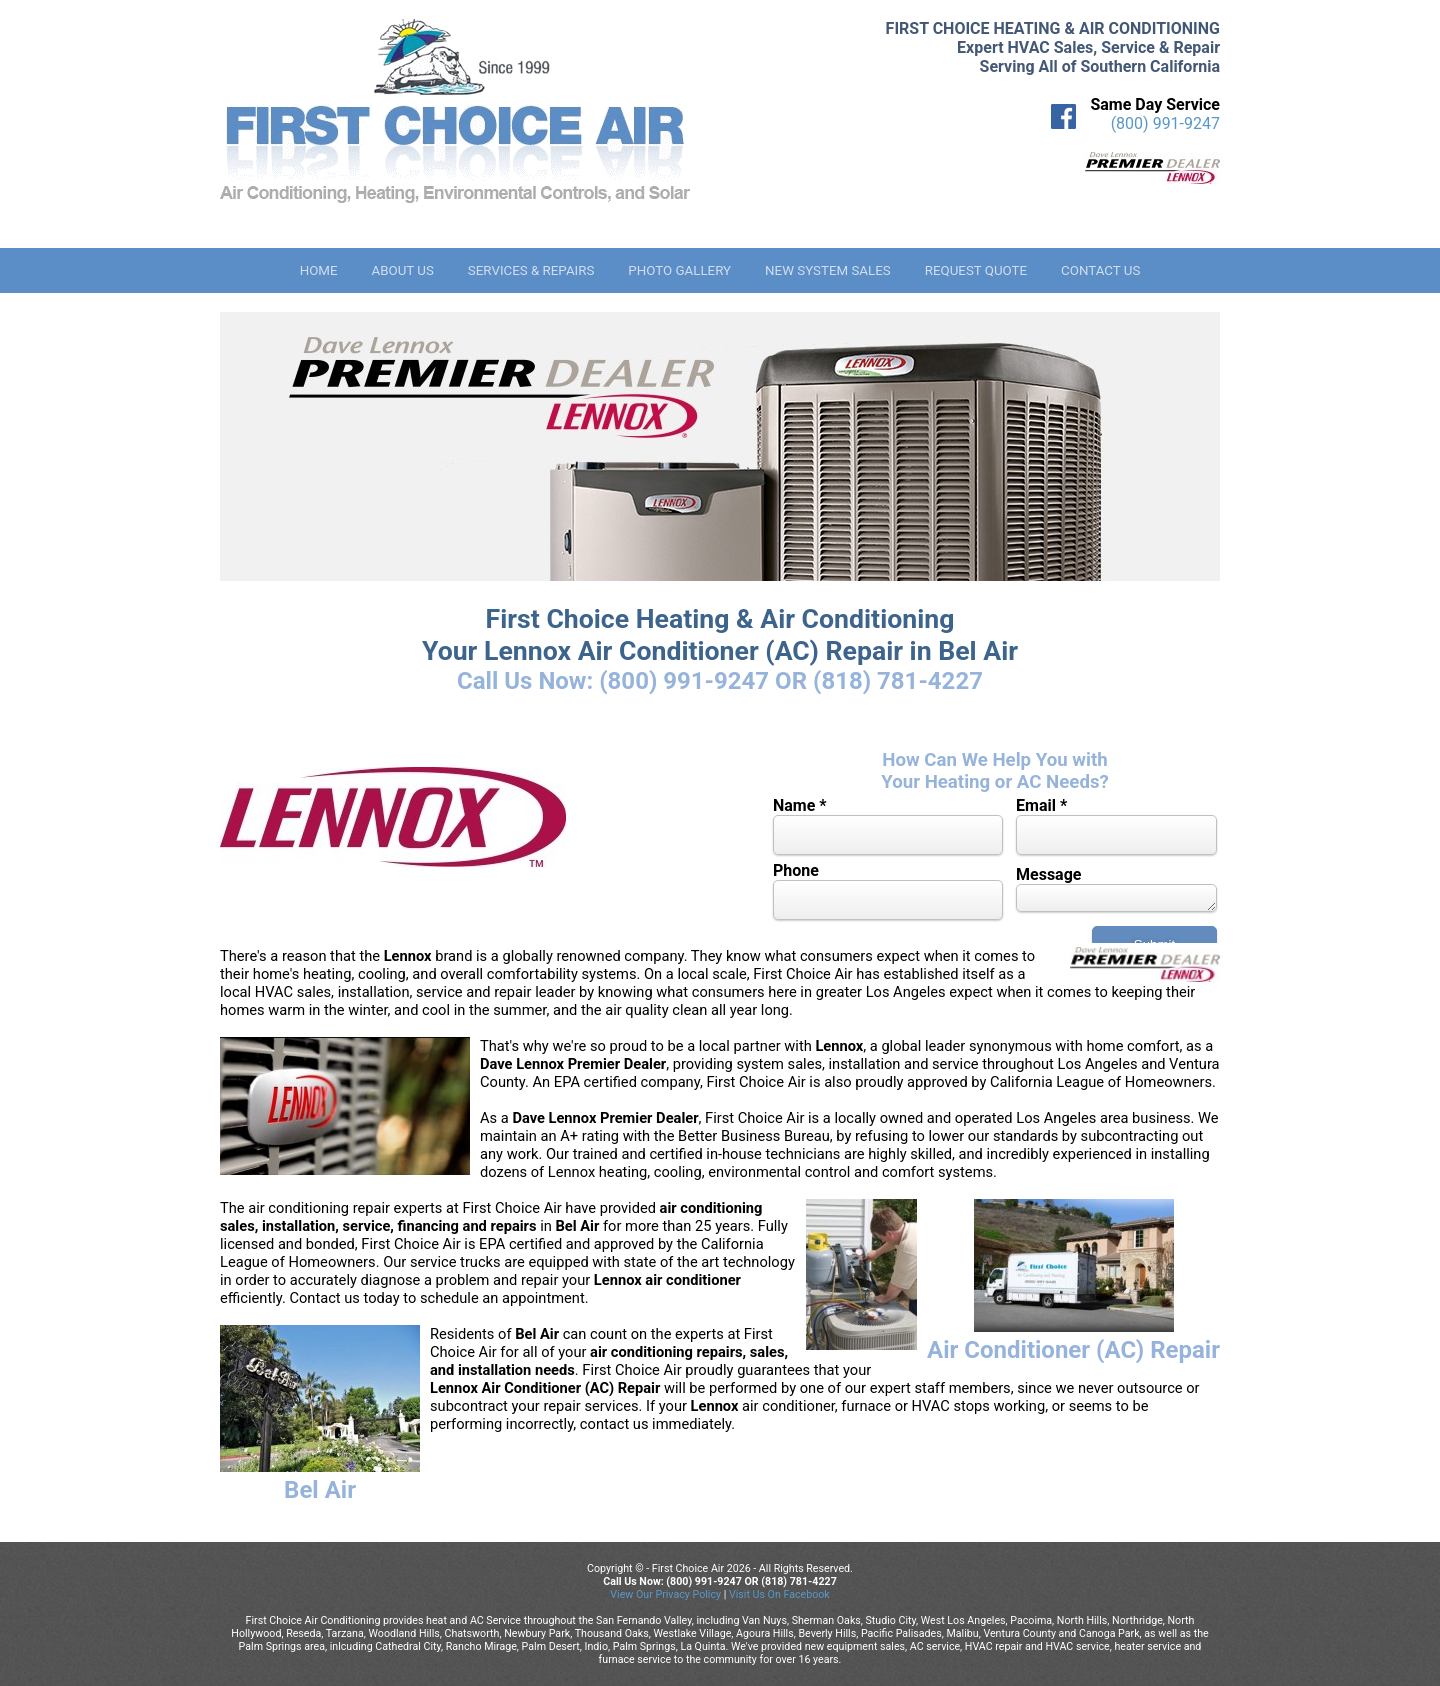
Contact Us (1100, 270)
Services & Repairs (531, 270)
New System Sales (828, 270)
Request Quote (976, 270)
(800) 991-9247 (1165, 123)
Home (319, 270)
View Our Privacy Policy (665, 1594)
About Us (402, 270)
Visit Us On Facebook (779, 1594)
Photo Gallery (679, 270)
